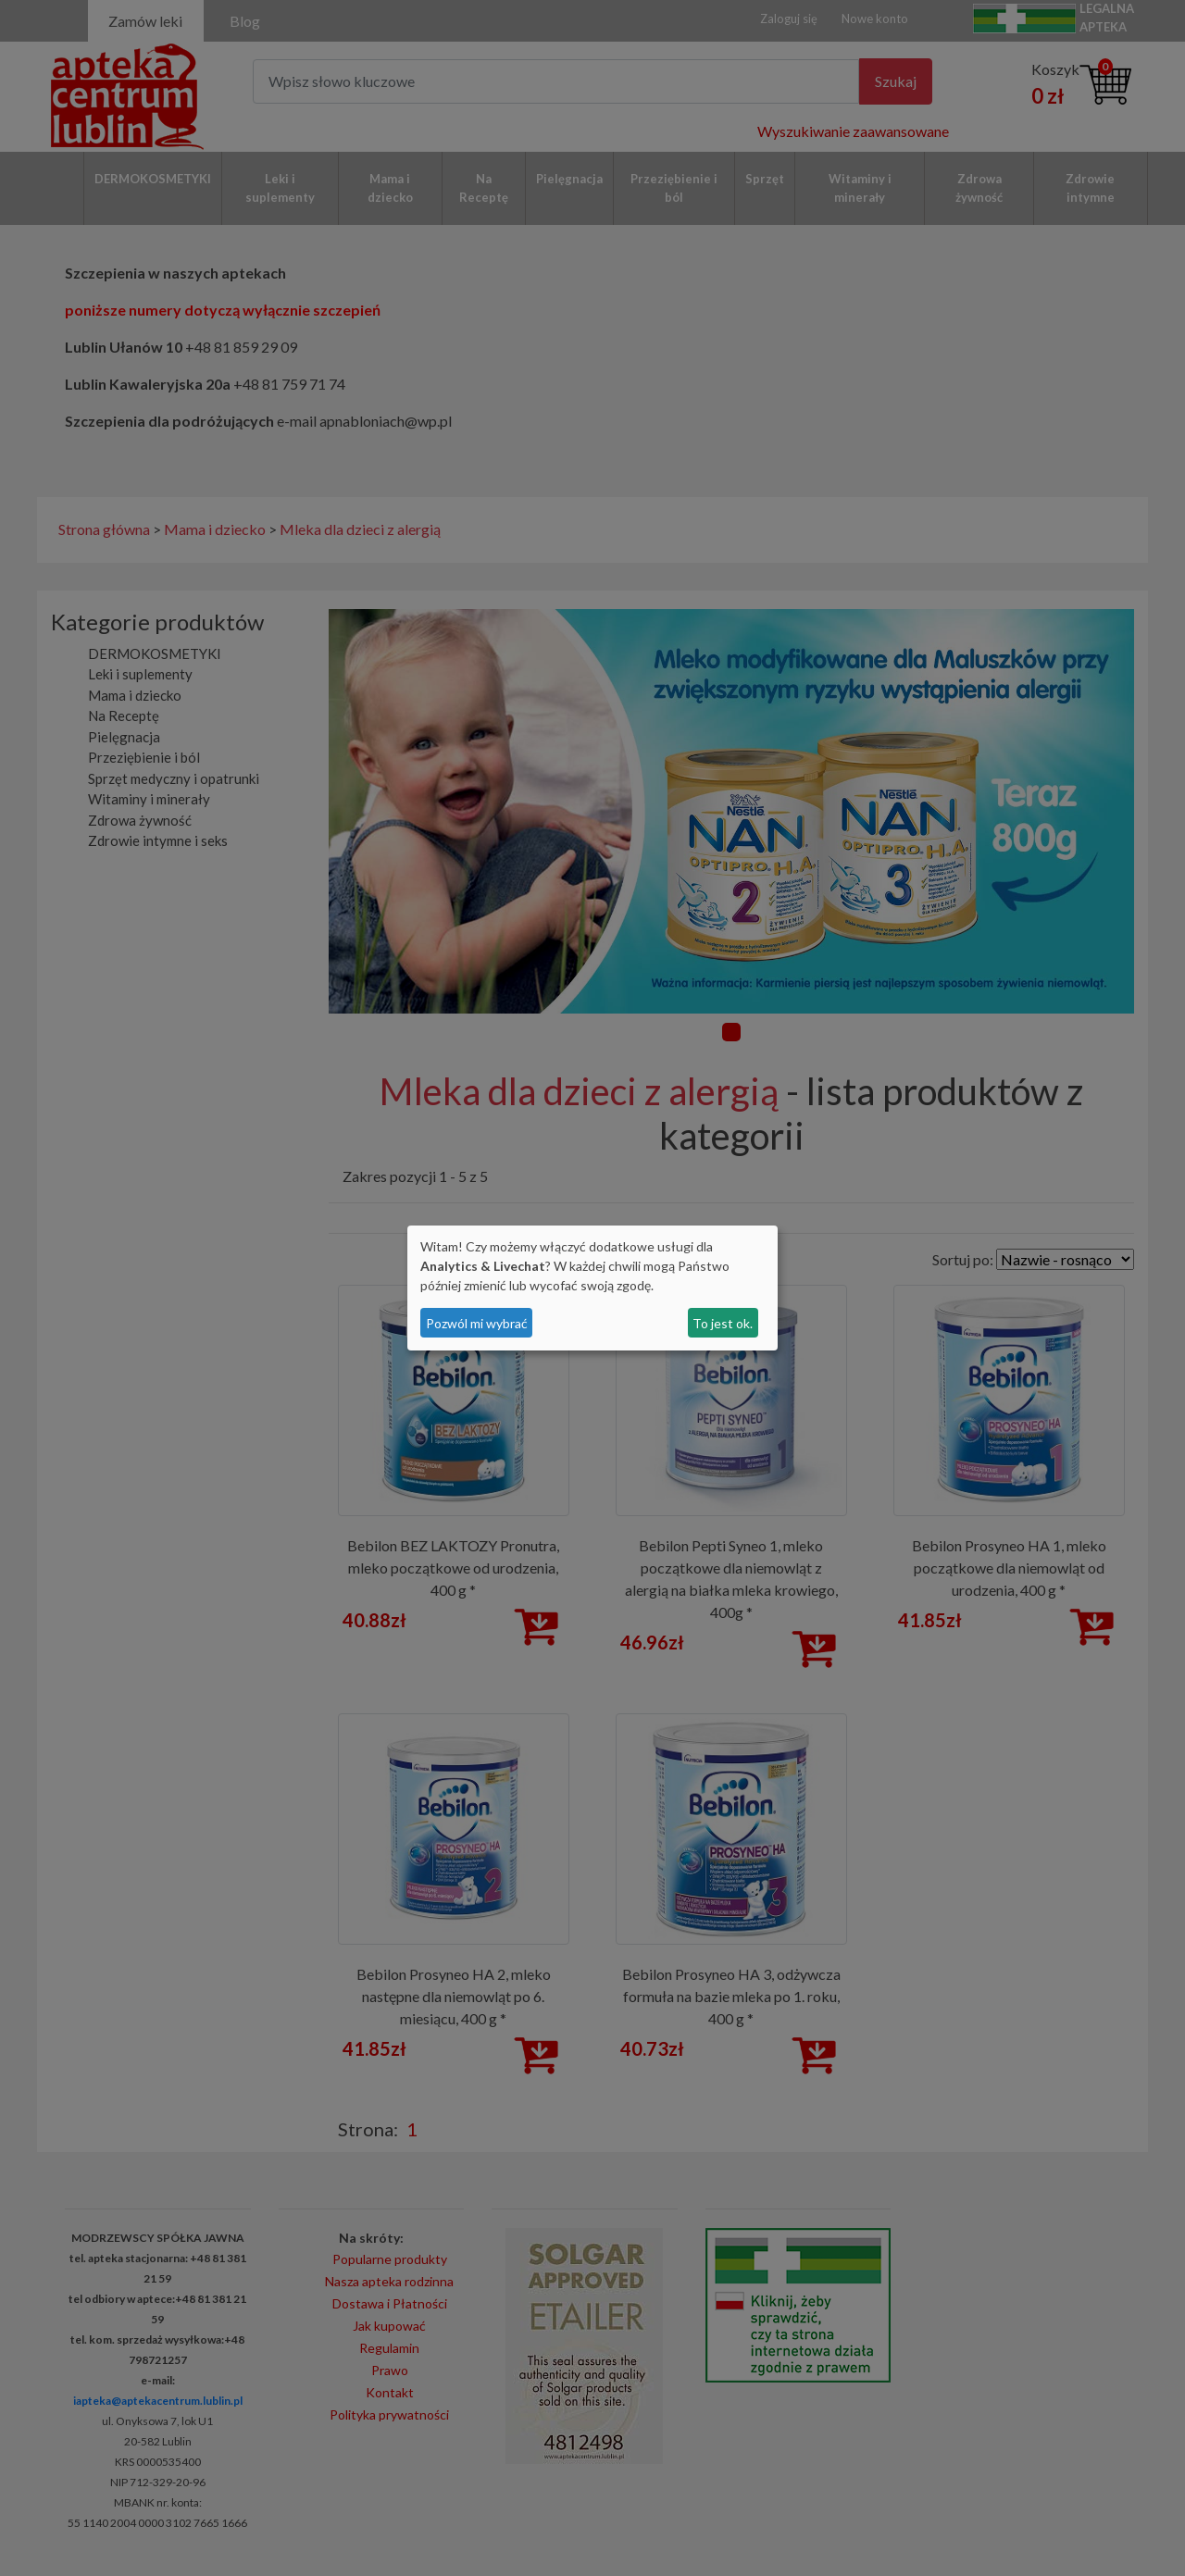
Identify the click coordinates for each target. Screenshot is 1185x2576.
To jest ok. (722, 1323)
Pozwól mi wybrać (477, 1323)
